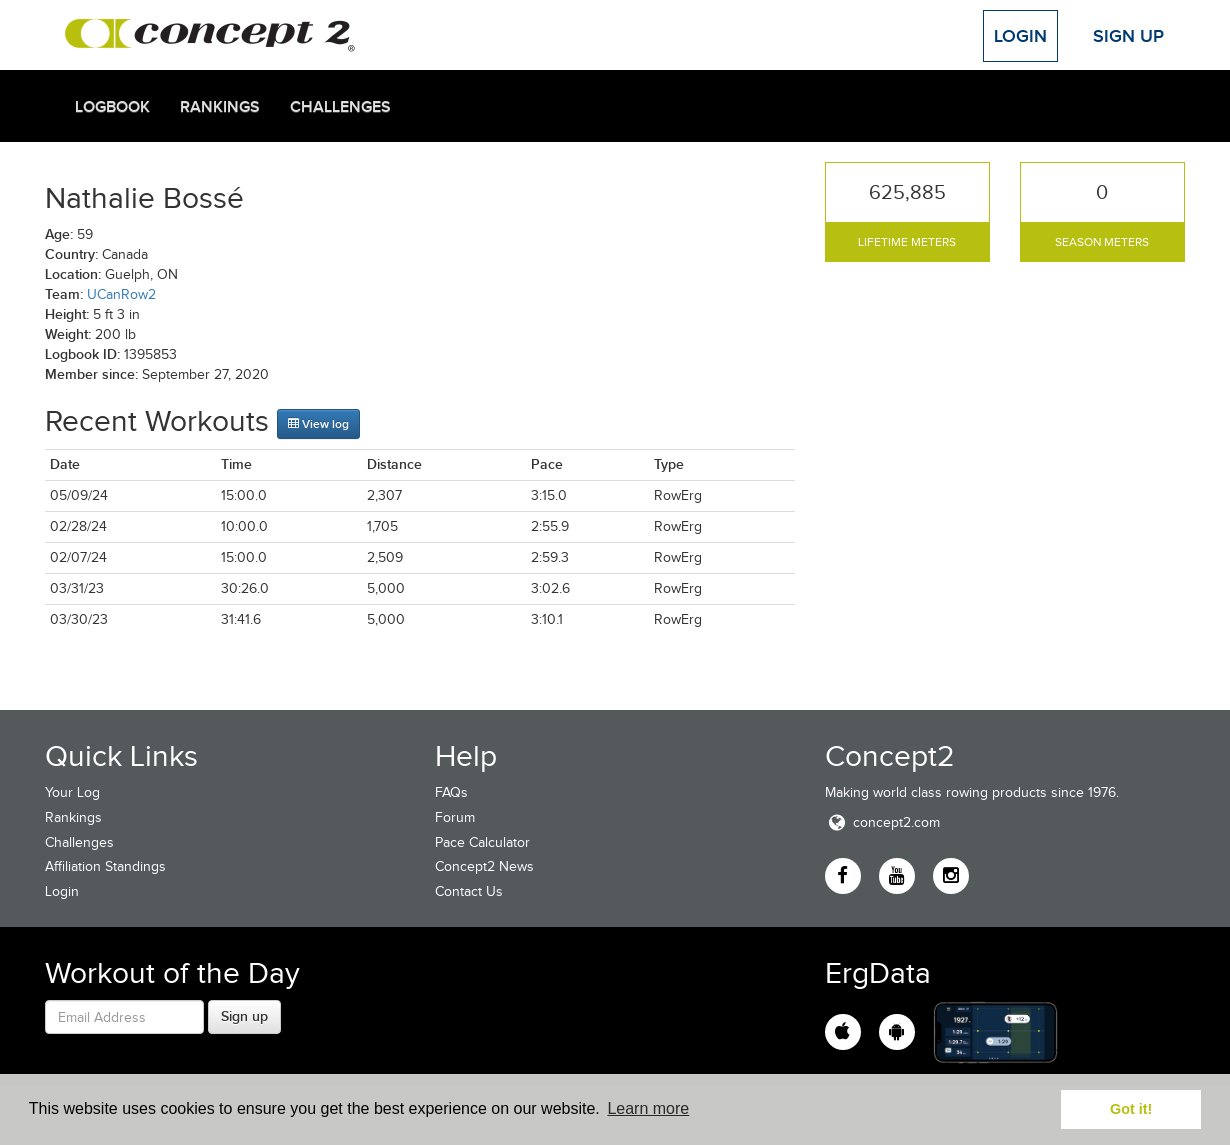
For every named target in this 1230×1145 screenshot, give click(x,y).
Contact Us (469, 891)
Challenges (340, 107)
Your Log (72, 792)
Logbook (112, 107)
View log (318, 424)
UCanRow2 (121, 294)
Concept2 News (484, 866)
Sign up (244, 1016)
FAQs (451, 792)
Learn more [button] (648, 1108)
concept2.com (882, 822)
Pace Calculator (482, 842)
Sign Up (1128, 36)
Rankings (220, 107)
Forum (455, 817)
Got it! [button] (1131, 1109)
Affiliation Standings (105, 866)
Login (1020, 36)
